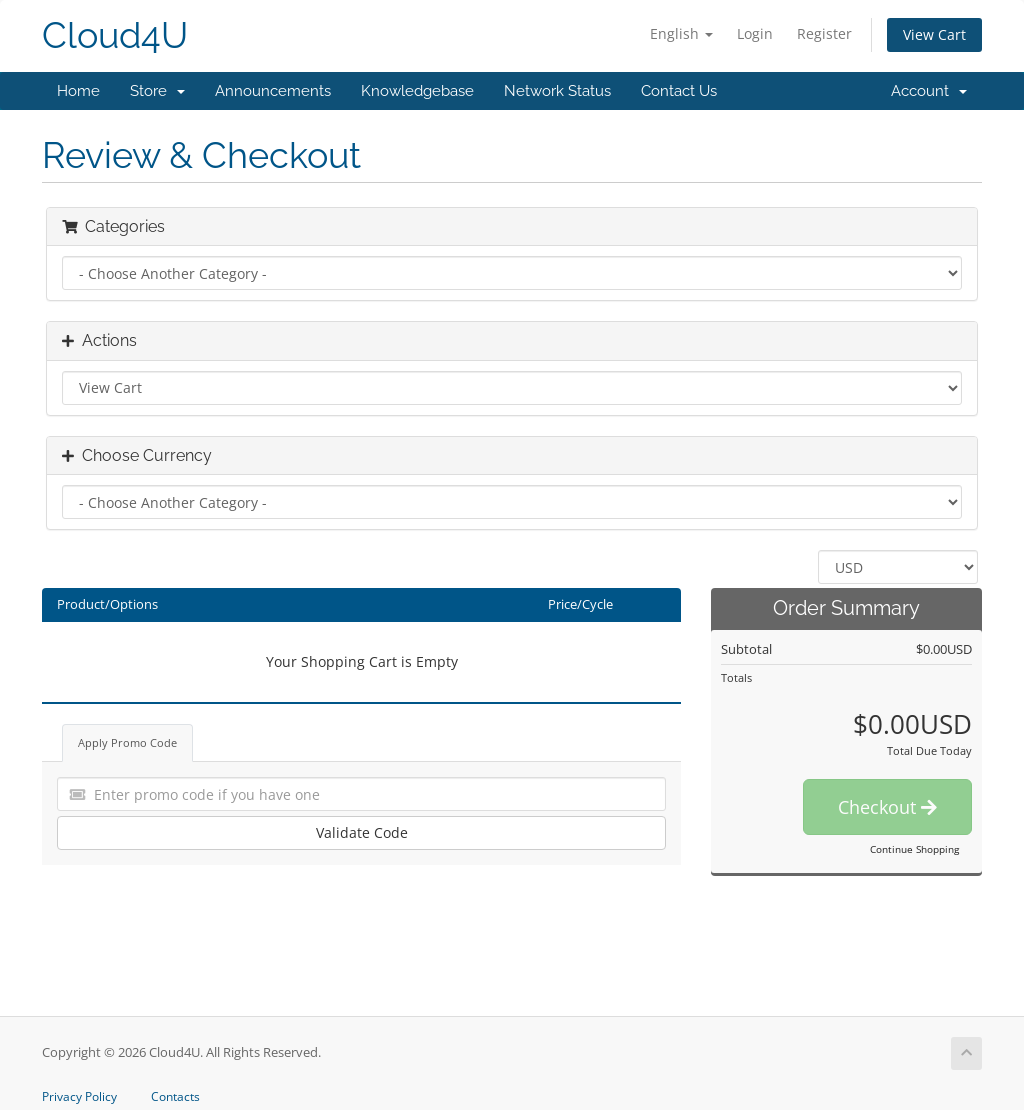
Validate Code (362, 832)
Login (755, 33)
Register (824, 33)
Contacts (175, 1097)
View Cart (934, 34)
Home (78, 91)
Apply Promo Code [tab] (127, 742)
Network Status (557, 91)
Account (929, 91)
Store (157, 91)
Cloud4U (115, 35)
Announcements (273, 91)
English (681, 33)
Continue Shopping (914, 849)
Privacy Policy (79, 1097)
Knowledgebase (417, 91)
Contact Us (679, 91)
